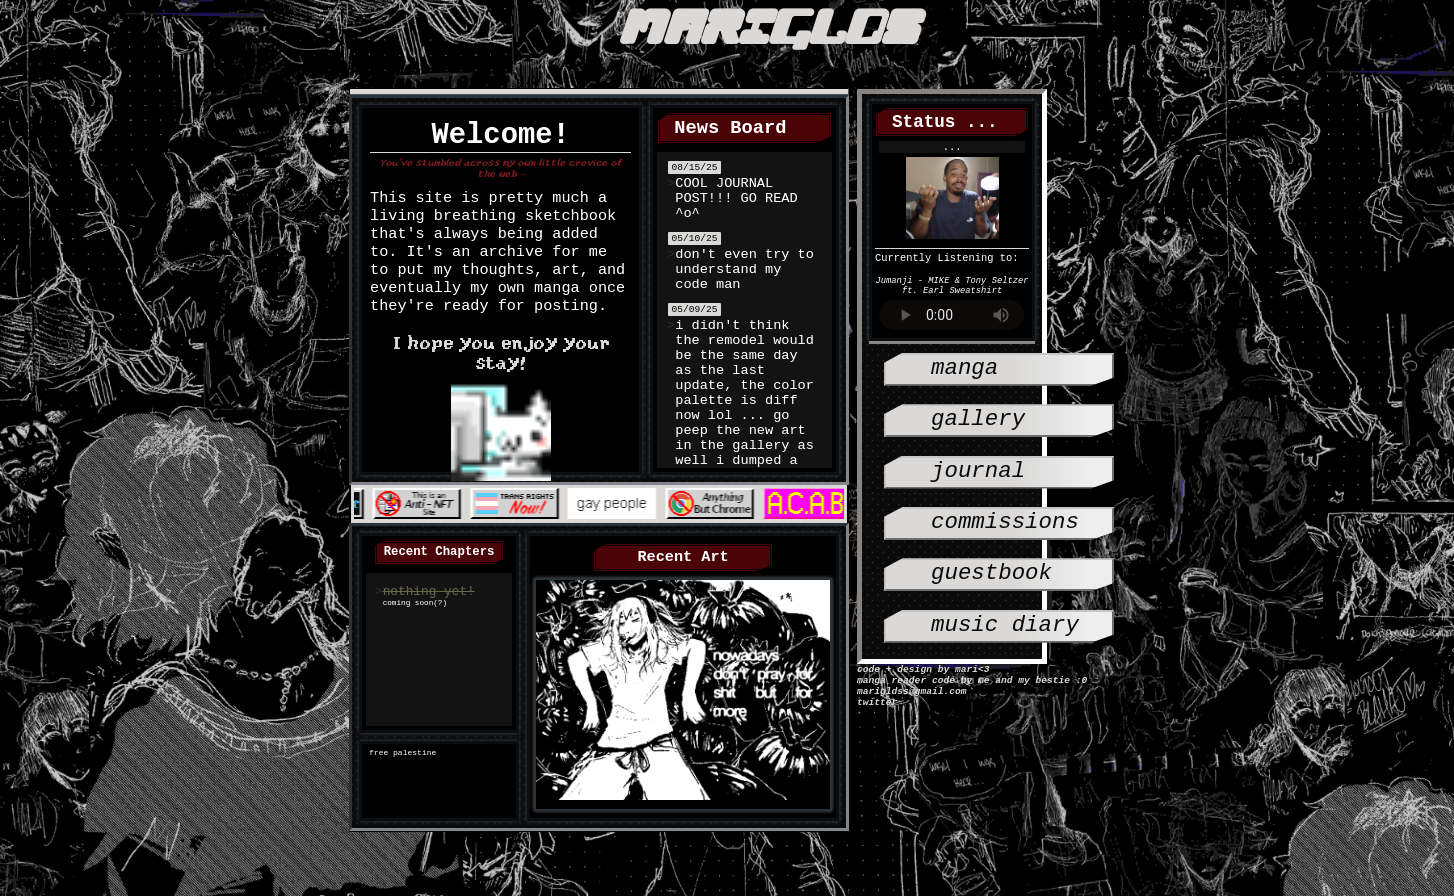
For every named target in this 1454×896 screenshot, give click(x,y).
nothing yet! (429, 596)
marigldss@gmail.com (911, 696)
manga (964, 370)
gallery (978, 426)
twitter (877, 709)
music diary (1005, 652)
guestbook (991, 595)
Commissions (1005, 539)
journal (978, 483)
